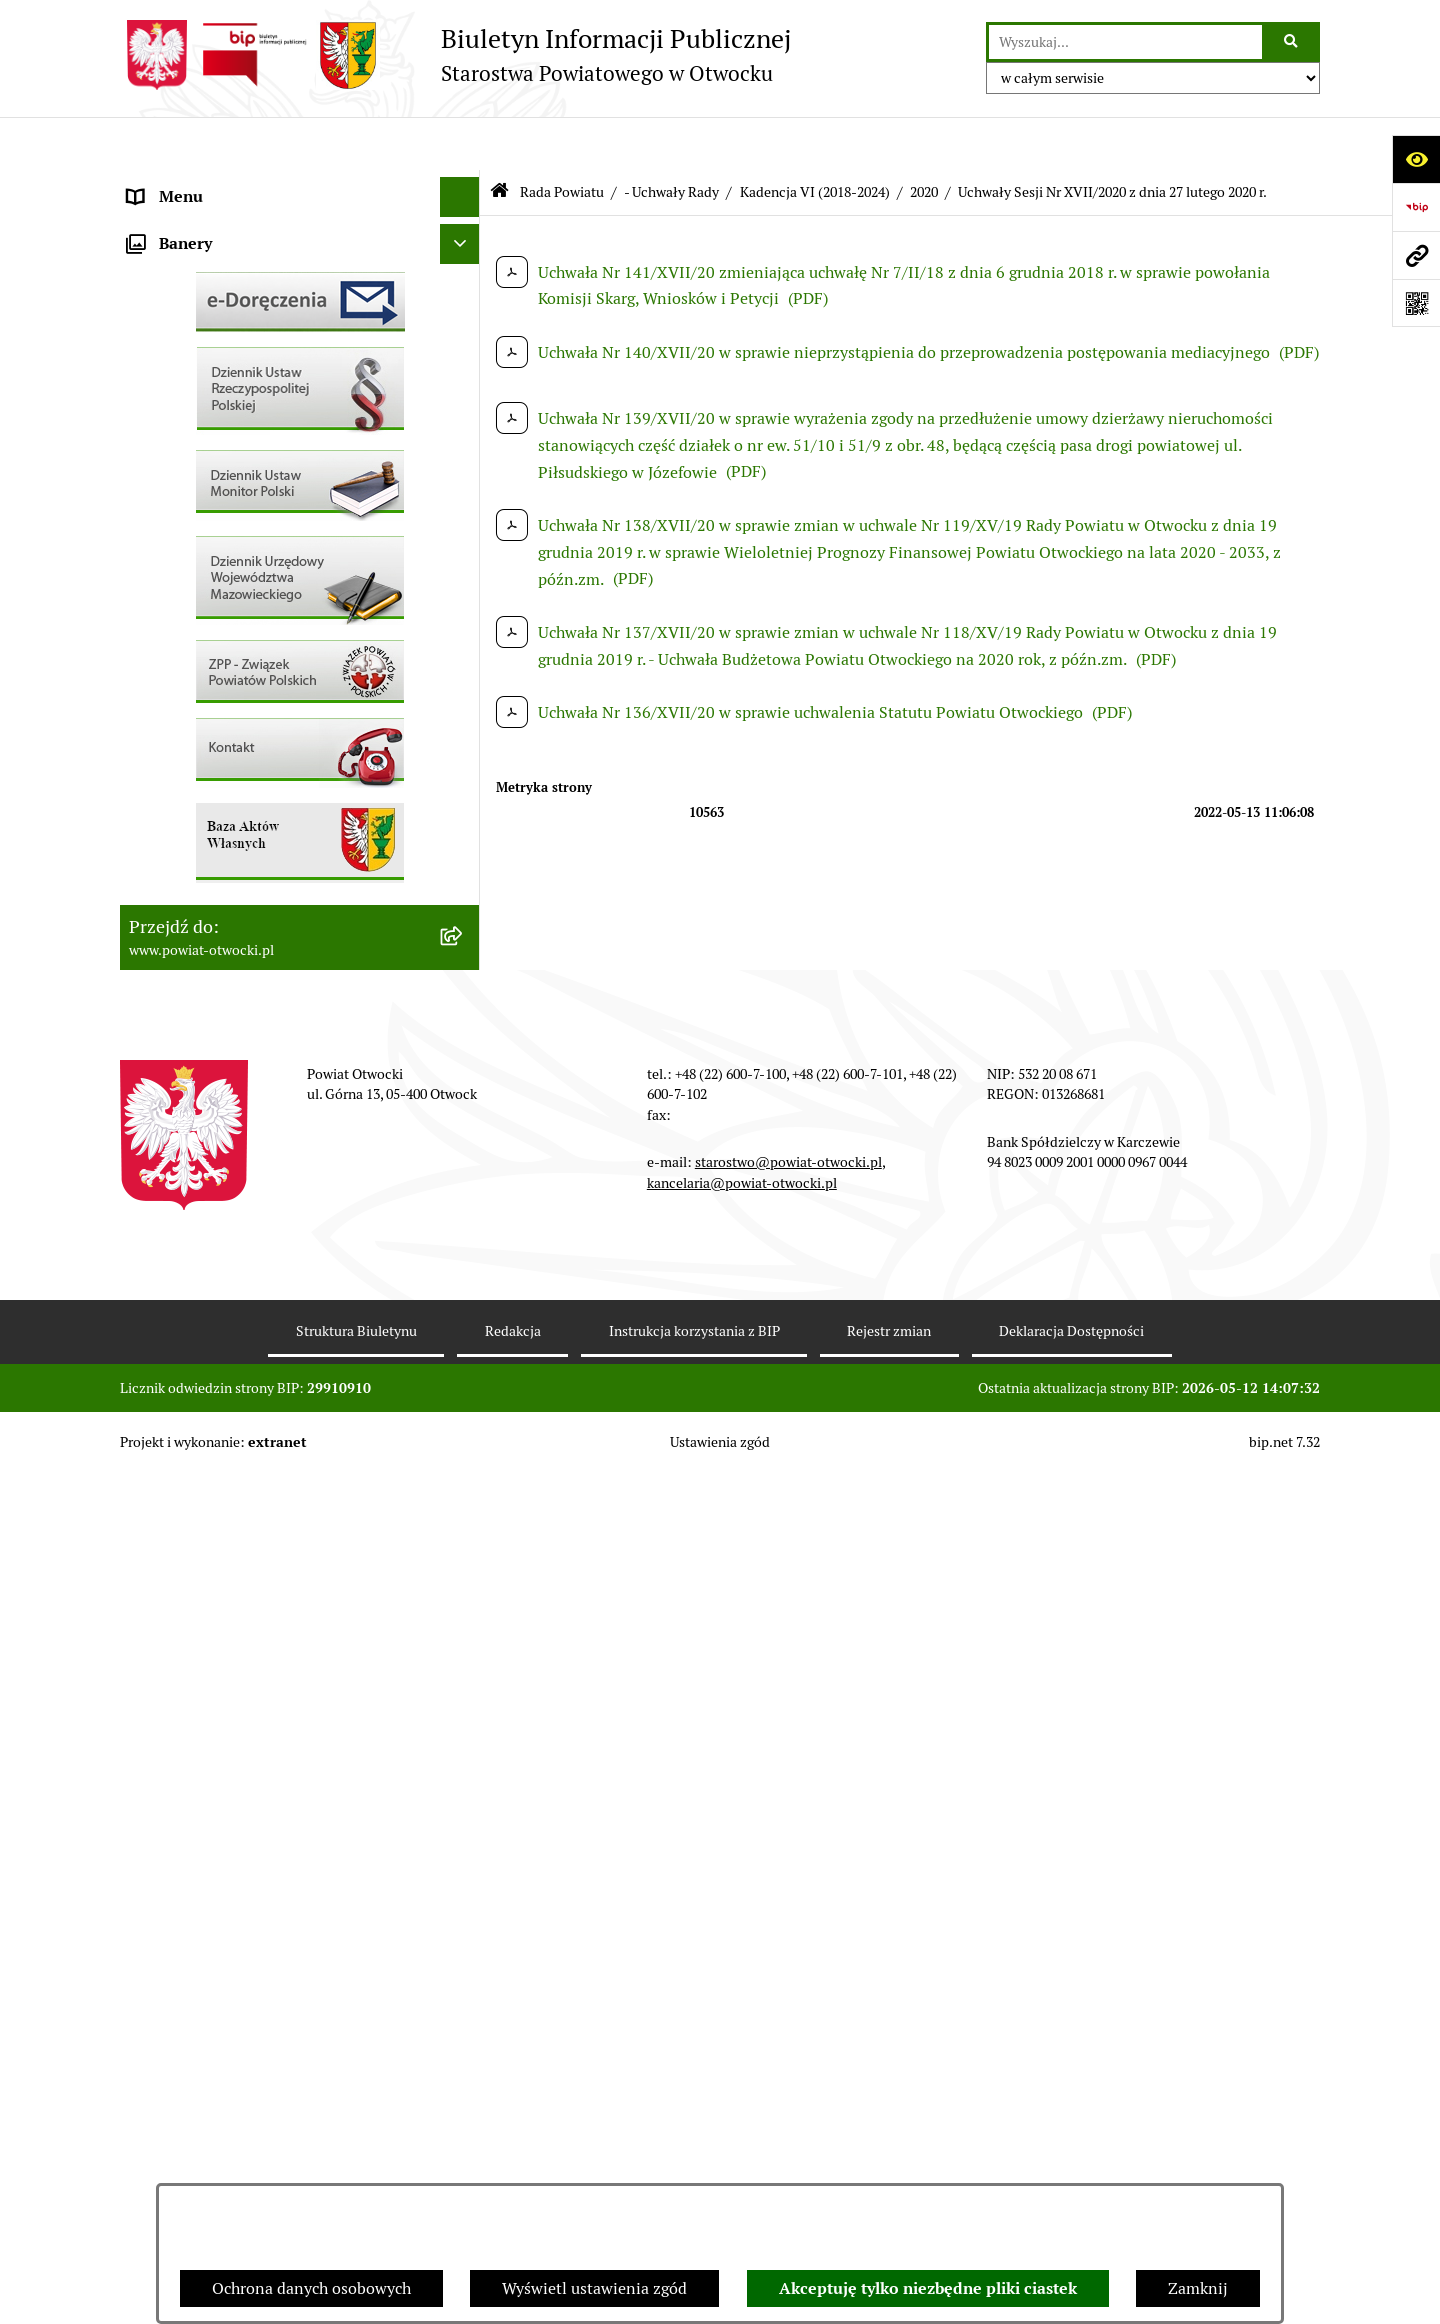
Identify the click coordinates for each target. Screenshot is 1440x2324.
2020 (924, 138)
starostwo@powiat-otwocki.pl (788, 2013)
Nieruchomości (181, 743)
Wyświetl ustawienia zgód (594, 2288)
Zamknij (1198, 2288)
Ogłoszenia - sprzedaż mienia (233, 583)
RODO (150, 423)
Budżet (153, 943)
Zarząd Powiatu (184, 223)
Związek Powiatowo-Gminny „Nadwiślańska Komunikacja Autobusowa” (280, 995)
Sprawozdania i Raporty (213, 623)
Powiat (153, 343)
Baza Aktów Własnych (206, 1047)
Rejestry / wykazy (190, 663)
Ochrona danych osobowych (311, 2288)
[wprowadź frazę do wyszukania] (1125, 42)
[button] (464, 264)
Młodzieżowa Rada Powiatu (226, 263)
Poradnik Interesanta (204, 303)
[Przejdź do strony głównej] (455, 55)
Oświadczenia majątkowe (218, 903)
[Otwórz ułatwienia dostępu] (1416, 159)
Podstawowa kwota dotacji (223, 823)
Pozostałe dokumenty (205, 503)
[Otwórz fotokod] (1416, 303)
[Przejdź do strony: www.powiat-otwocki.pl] (1416, 255)
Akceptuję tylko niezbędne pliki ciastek (928, 2288)
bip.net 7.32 (1284, 2293)
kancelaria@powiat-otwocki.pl (742, 2033)
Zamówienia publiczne (209, 783)
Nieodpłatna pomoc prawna (227, 383)
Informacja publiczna (204, 463)
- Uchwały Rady (671, 138)
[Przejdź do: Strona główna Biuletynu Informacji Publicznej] (499, 139)
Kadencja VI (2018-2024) (815, 138)
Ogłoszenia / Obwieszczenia (228, 543)
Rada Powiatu (177, 183)
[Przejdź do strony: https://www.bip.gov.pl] (1416, 207)
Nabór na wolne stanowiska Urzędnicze (269, 703)
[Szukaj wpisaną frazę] (1292, 42)
